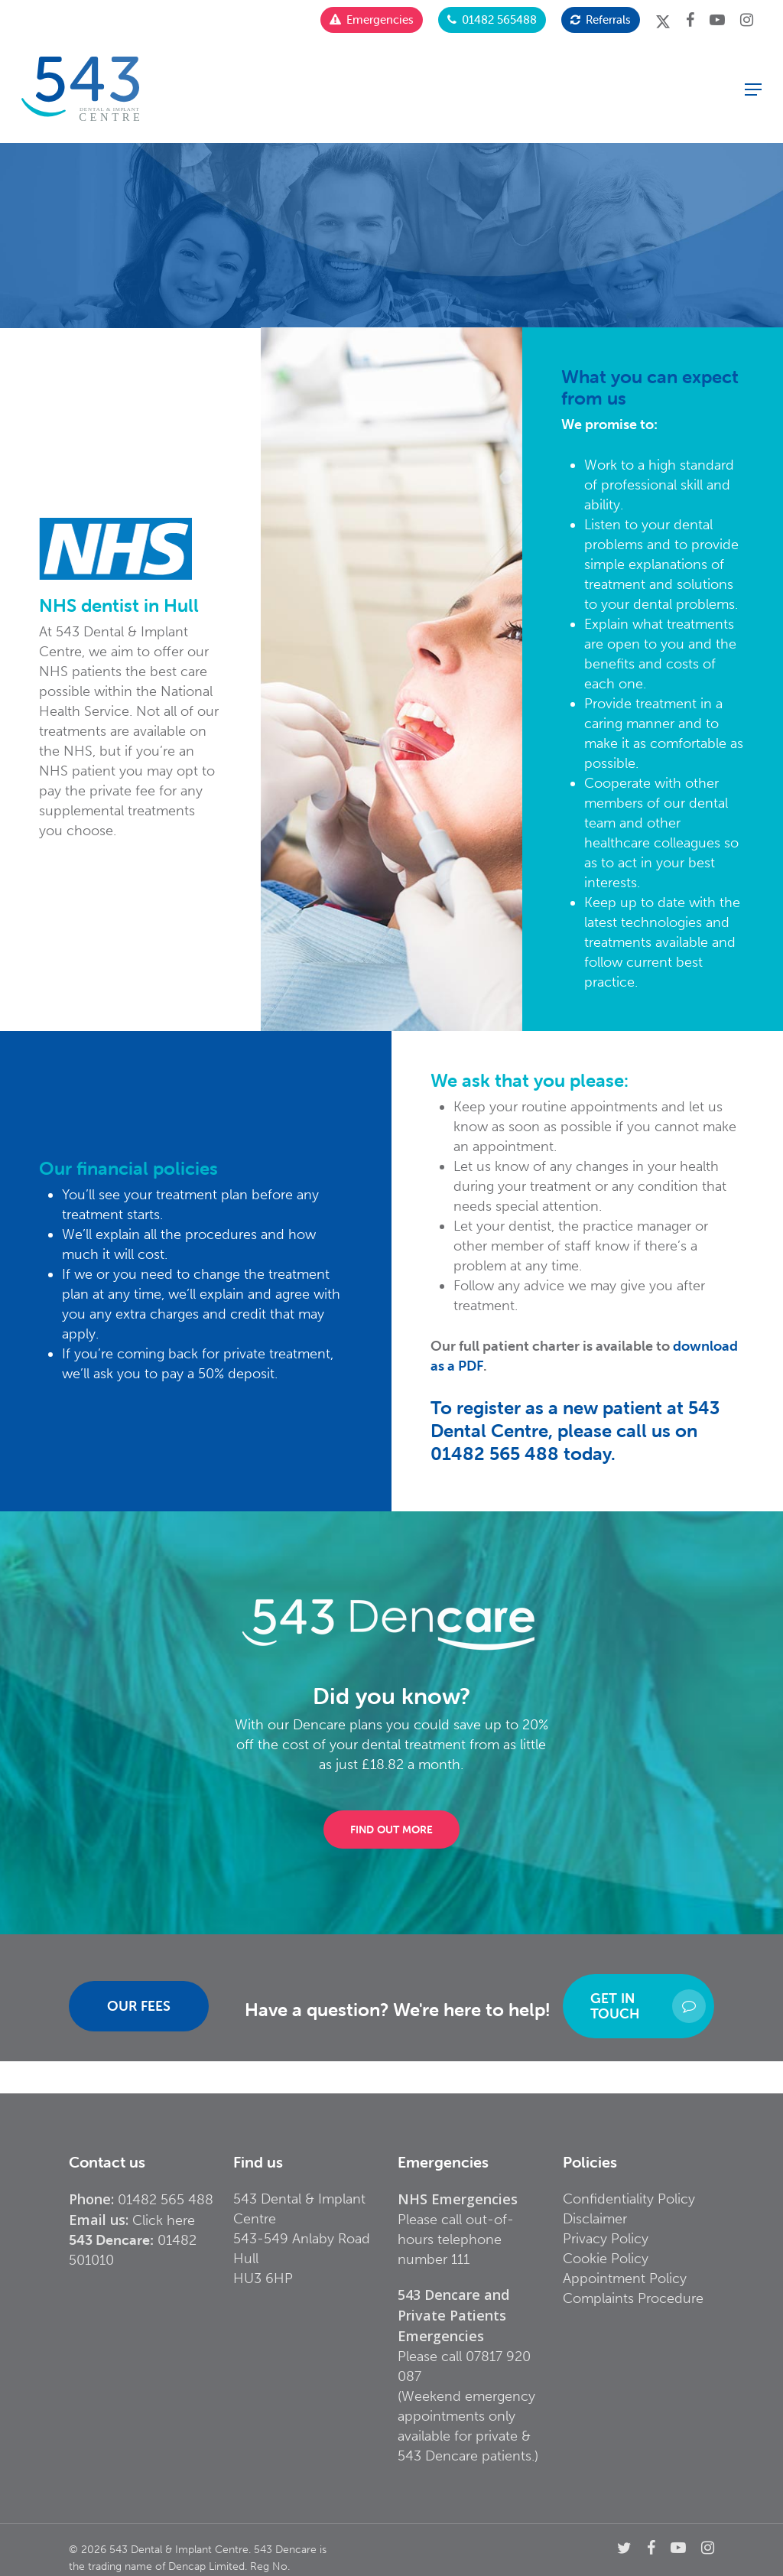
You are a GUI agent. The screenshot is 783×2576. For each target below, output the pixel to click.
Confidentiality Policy (629, 2199)
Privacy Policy (605, 2238)
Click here (163, 2220)
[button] (753, 89)
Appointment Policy (625, 2278)
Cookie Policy (605, 2258)
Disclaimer (595, 2218)
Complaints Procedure (633, 2298)
